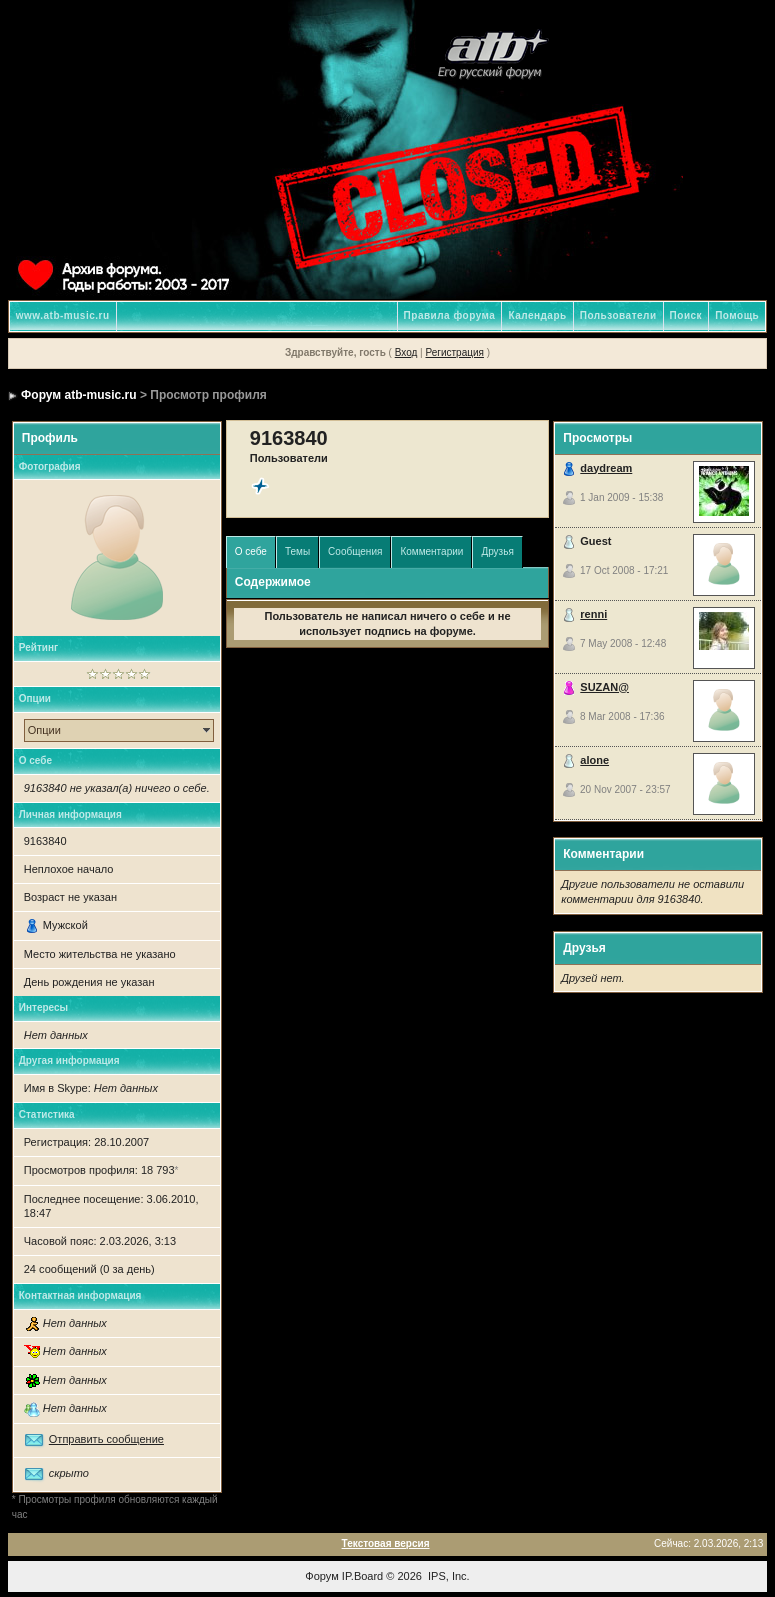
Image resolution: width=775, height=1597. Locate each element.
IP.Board (362, 1576)
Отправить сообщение (106, 1439)
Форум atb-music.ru (78, 395)
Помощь (737, 315)
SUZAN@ (604, 687)
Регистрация (454, 352)
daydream (606, 468)
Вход (406, 352)
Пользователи (618, 315)
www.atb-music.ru (63, 315)
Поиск (686, 315)
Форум (321, 1576)
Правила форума (450, 315)
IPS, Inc (447, 1576)
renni (593, 614)
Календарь (537, 315)
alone (594, 760)
